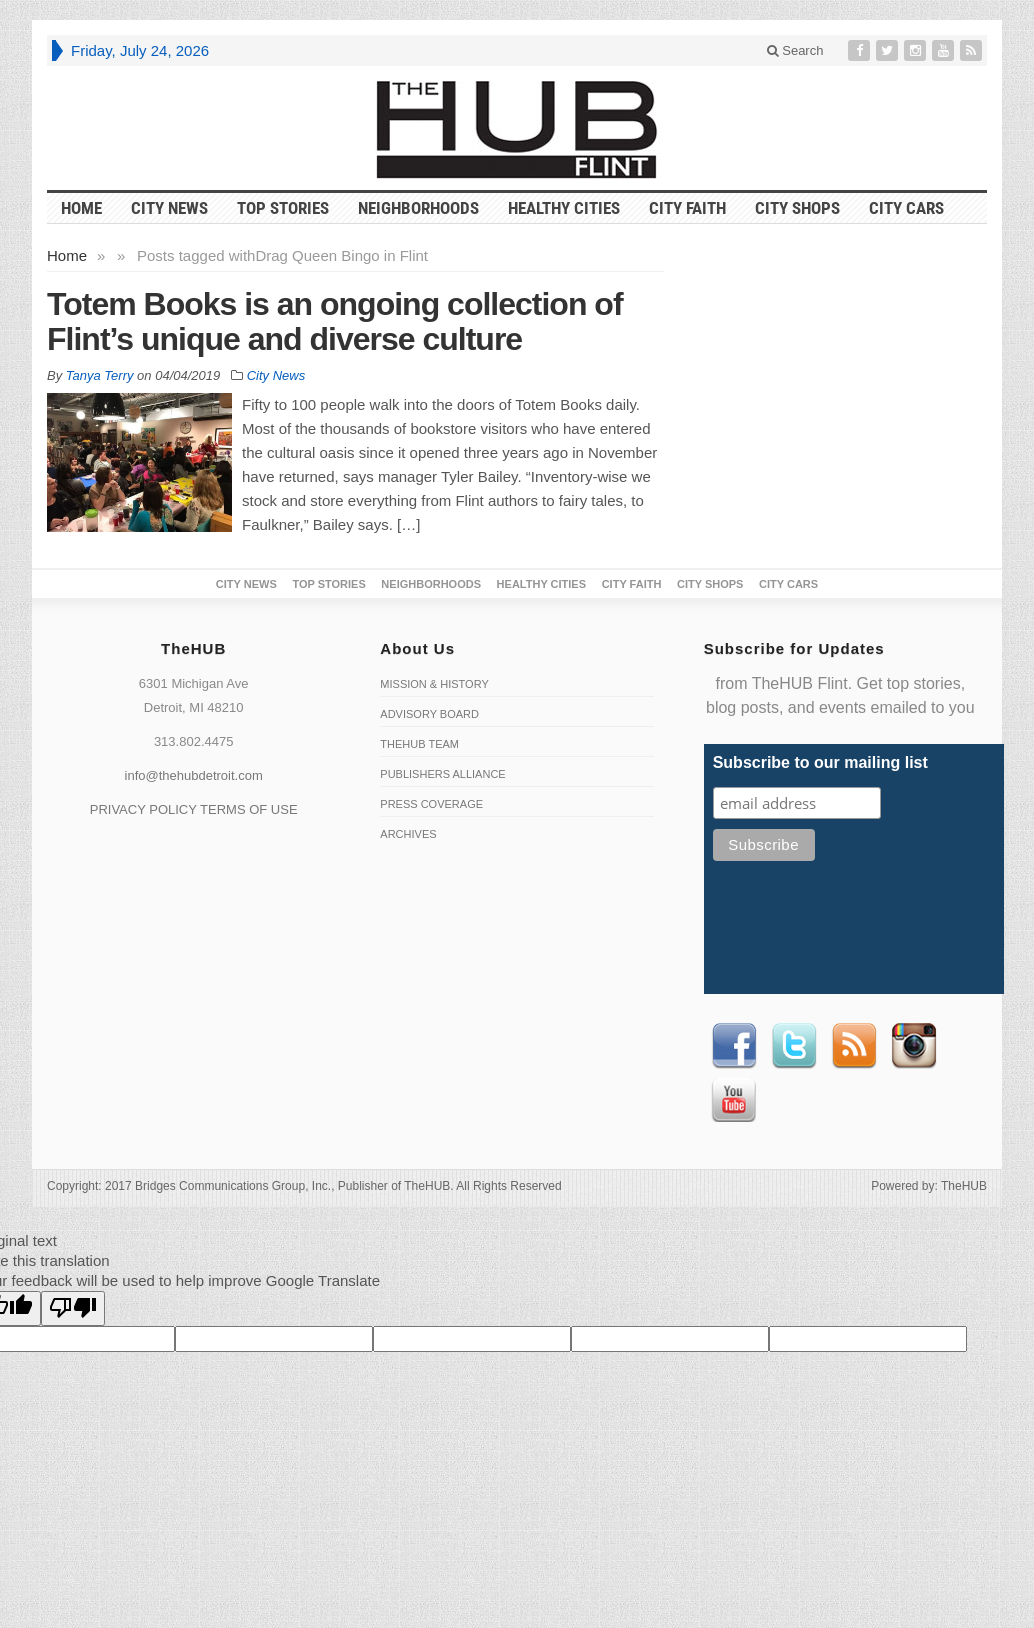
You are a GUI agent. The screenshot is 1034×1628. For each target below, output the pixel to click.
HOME (81, 208)
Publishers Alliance (442, 774)
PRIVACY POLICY (143, 809)
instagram (914, 1046)
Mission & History (434, 684)
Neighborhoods (418, 208)
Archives (408, 834)
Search (795, 50)
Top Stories (283, 208)
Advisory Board (429, 714)
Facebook (734, 1046)
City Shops (797, 208)
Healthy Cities (564, 208)
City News (169, 208)
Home (67, 255)
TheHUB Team (419, 744)
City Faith (687, 208)
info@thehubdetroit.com (194, 775)
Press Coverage (431, 804)
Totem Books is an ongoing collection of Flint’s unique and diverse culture (335, 321)
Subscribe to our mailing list (820, 762)
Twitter (794, 1046)
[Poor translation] (73, 1308)
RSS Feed (854, 1046)
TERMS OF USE (249, 809)
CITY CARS (906, 208)
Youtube (734, 1100)
